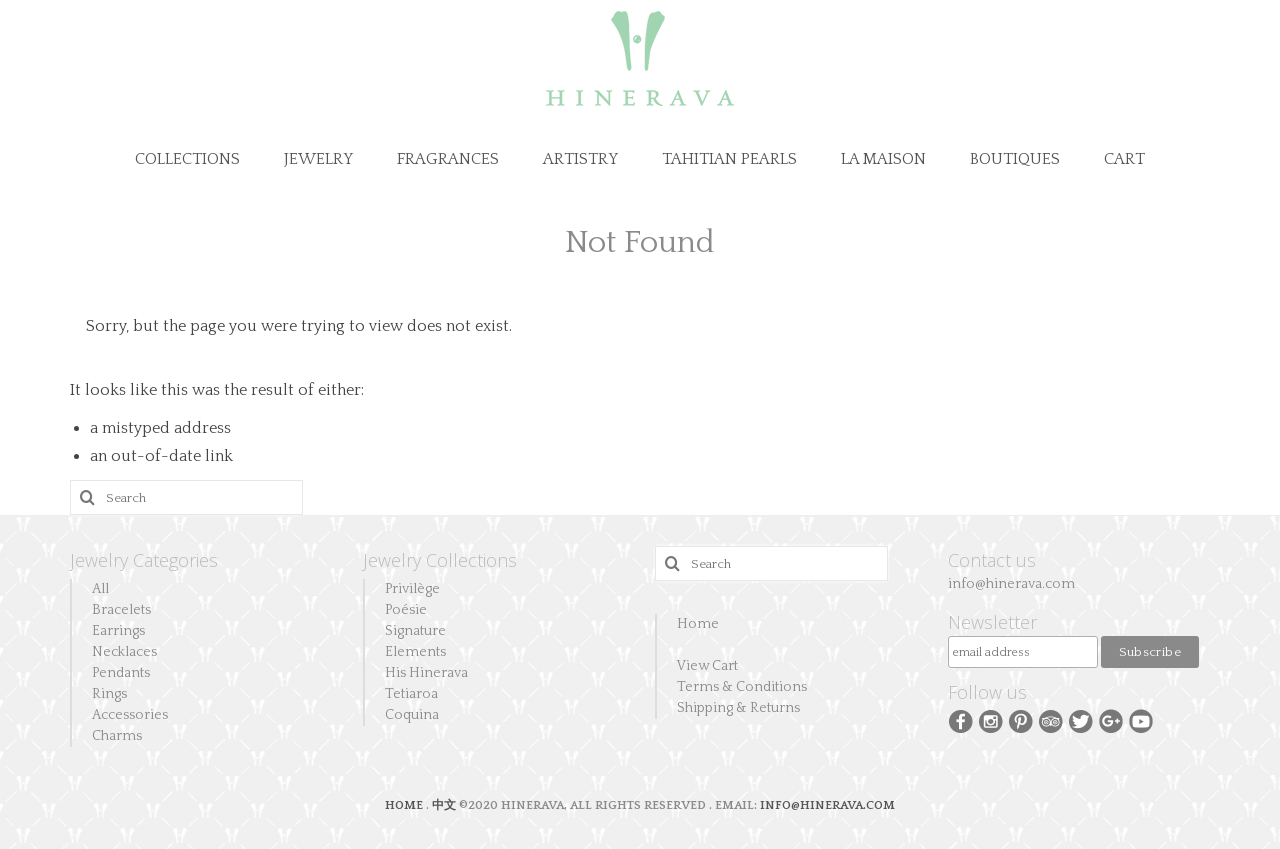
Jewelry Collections (440, 560)
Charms (117, 736)
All (100, 589)
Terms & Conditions (742, 687)
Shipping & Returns (738, 708)
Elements (415, 652)
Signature (415, 631)
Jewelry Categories (144, 560)
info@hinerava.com (1011, 584)
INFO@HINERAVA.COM (827, 805)
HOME (405, 805)
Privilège (412, 589)
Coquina (412, 715)
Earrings (118, 631)
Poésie (406, 610)
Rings (109, 694)
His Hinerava (426, 673)
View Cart (707, 666)
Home (698, 624)
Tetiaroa (411, 694)
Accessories (130, 715)
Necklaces (124, 652)
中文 (444, 805)
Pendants (121, 673)
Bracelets (121, 610)
